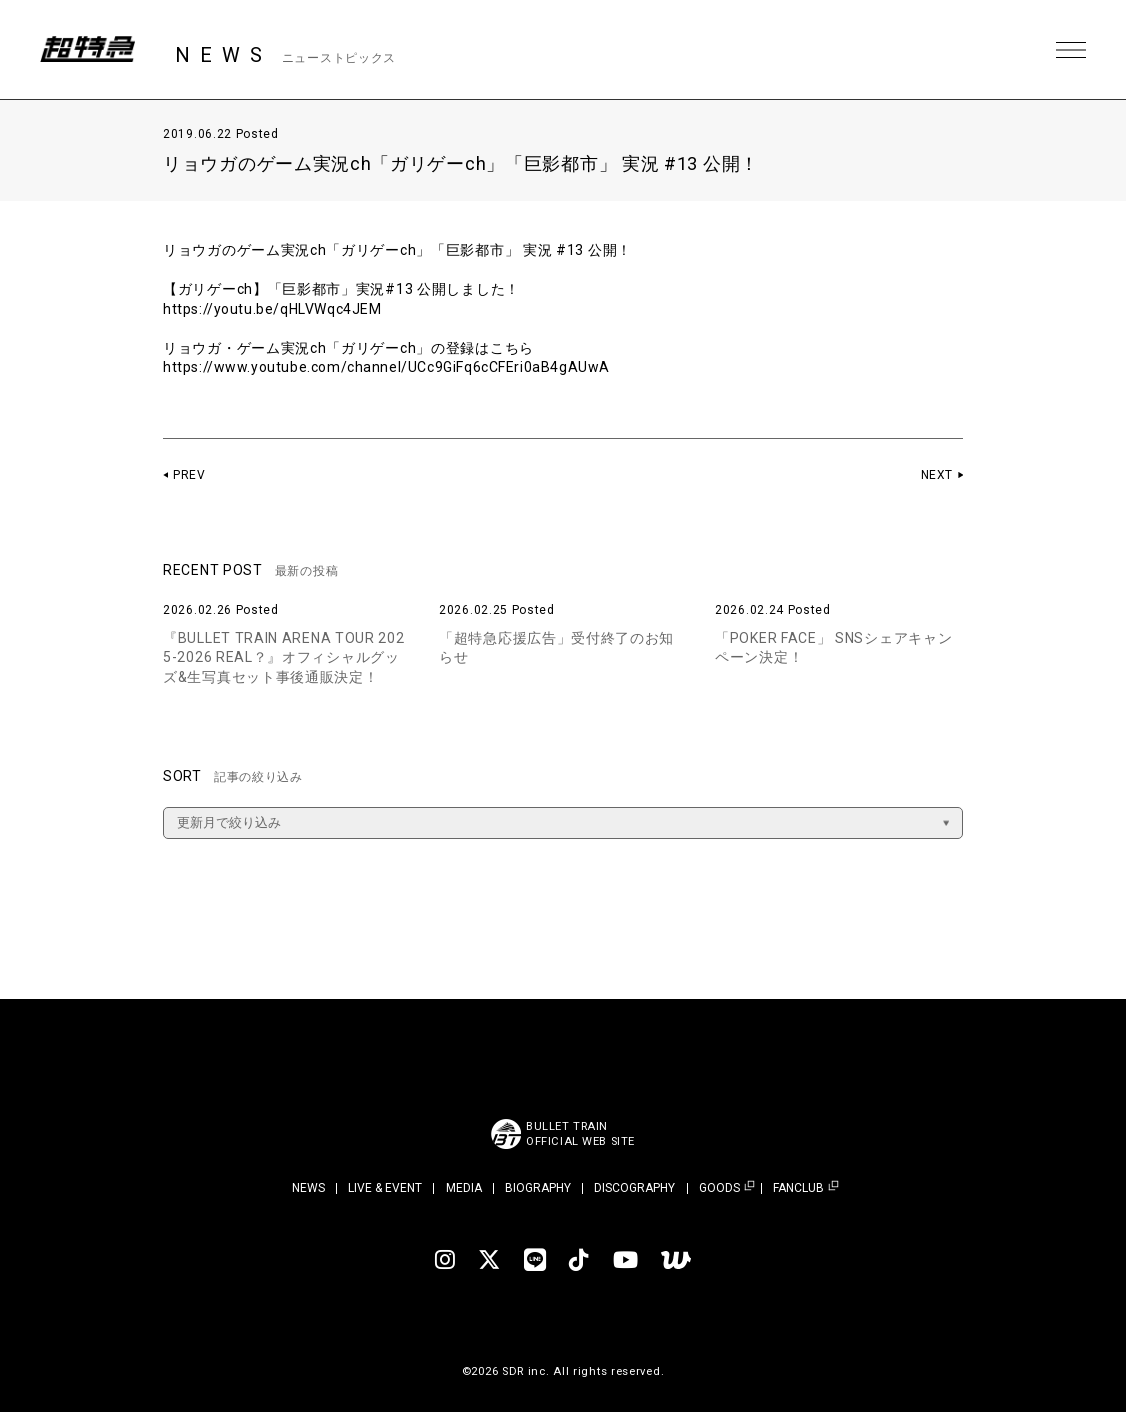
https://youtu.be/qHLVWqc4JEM (274, 309)
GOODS (719, 1188)
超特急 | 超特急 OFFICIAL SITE (90, 50)
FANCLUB (798, 1188)
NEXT (936, 475)
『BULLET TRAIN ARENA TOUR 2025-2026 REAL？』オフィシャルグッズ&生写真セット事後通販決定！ (284, 657)
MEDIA (464, 1188)
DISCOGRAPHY (634, 1188)
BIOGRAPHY (538, 1188)
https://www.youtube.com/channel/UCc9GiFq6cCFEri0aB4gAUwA (389, 367)
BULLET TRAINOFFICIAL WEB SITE (580, 1134)
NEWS (308, 1188)
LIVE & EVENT (385, 1188)
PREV (189, 475)
